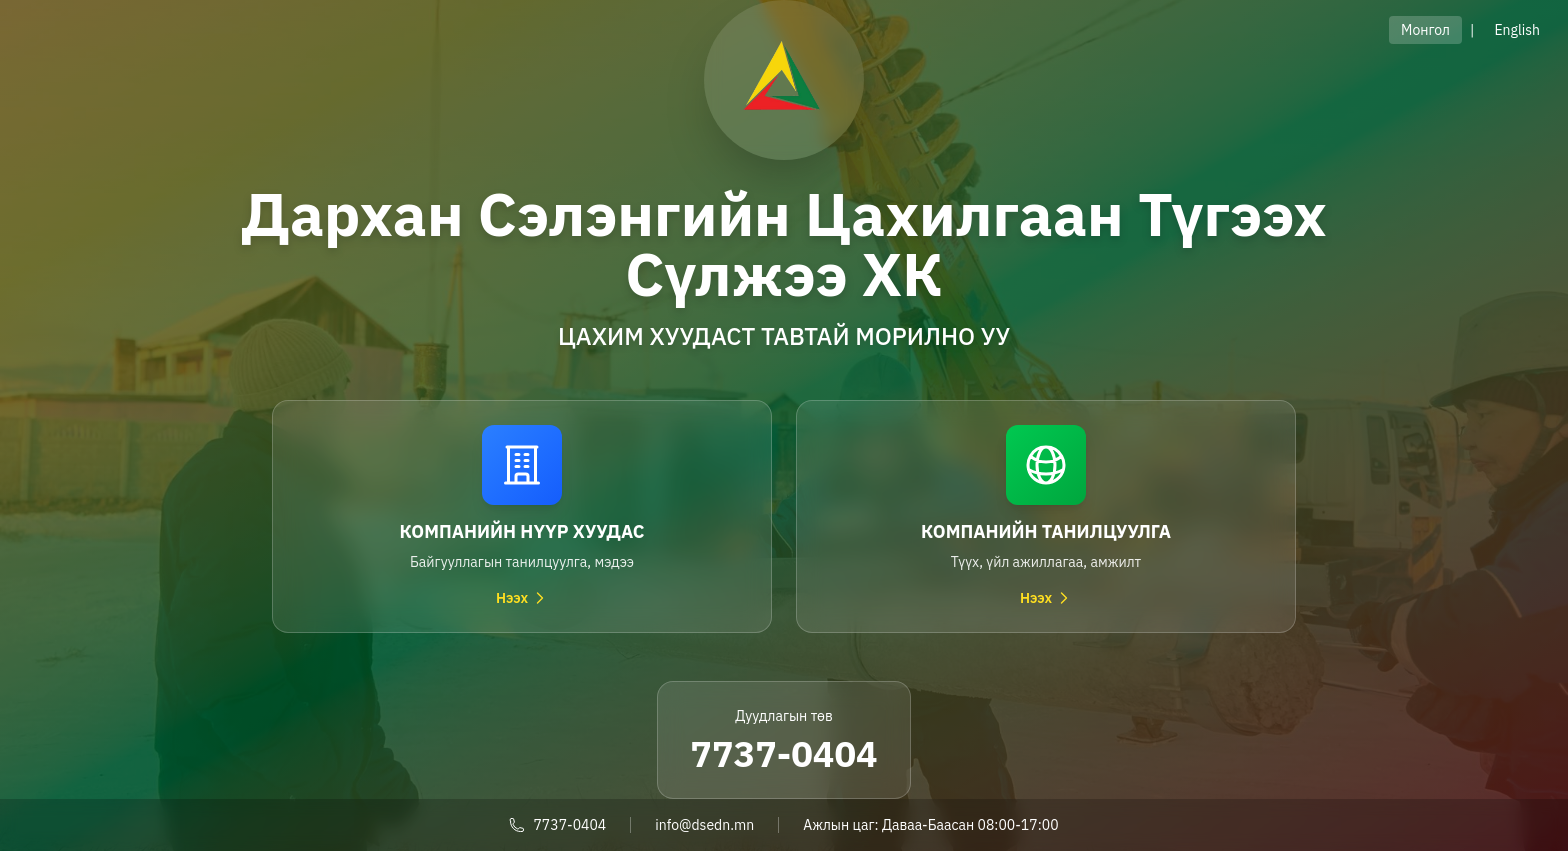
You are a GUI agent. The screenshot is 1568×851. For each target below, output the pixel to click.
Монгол (1425, 30)
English (1517, 30)
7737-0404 (783, 753)
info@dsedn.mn (704, 825)
